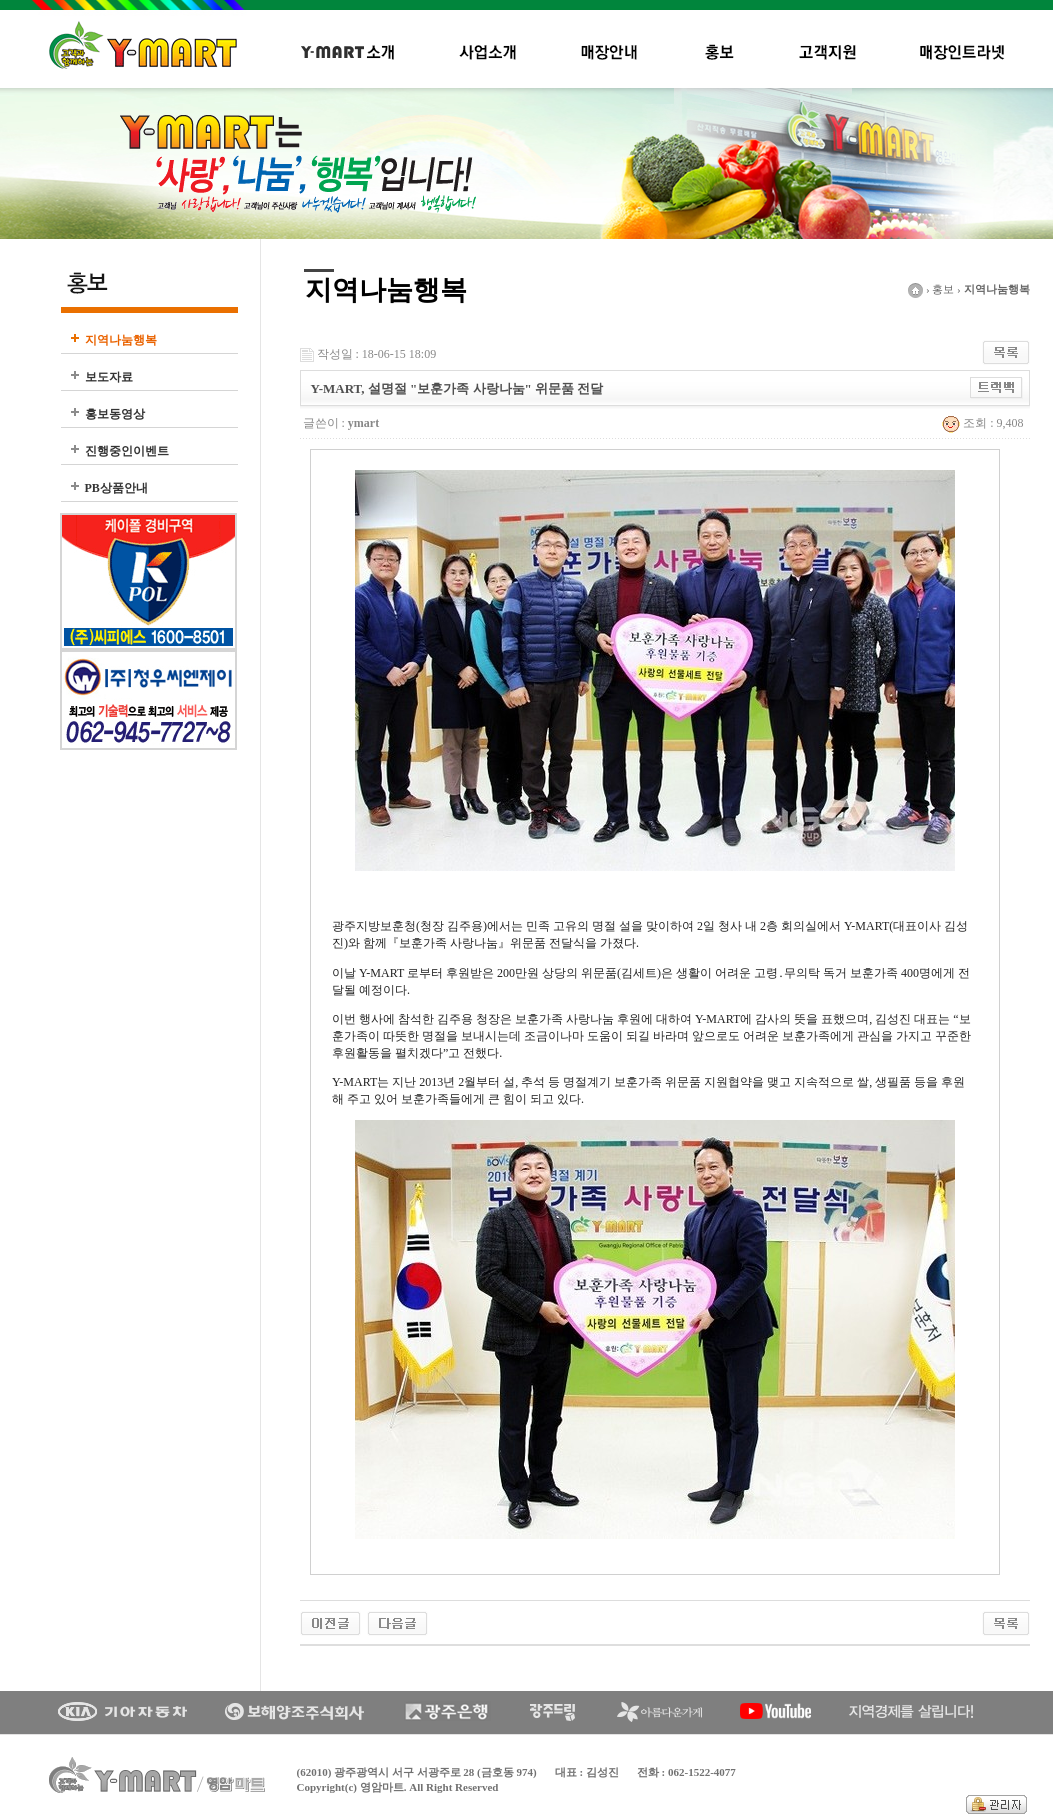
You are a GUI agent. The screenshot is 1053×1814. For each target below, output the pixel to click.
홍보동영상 (115, 414)
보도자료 (109, 377)
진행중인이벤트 (127, 451)
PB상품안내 (116, 488)
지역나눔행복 (121, 340)
